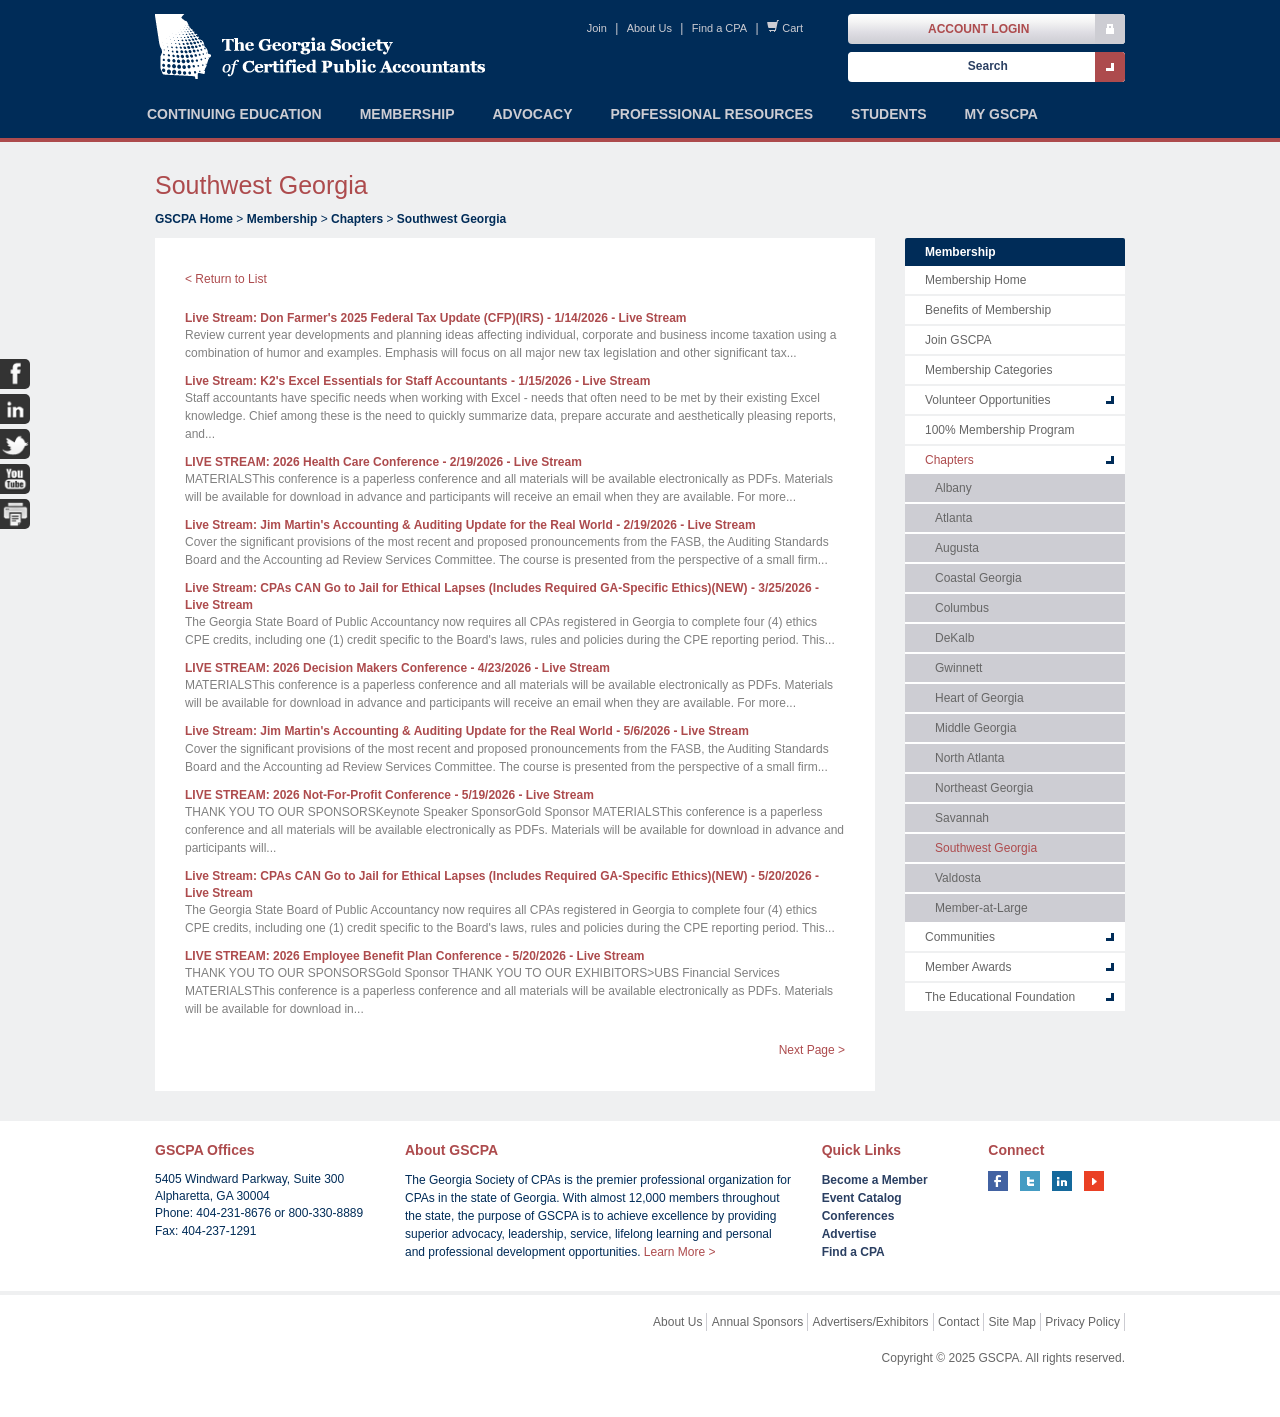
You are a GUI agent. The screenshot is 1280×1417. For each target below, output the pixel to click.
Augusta (957, 548)
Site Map (1012, 1322)
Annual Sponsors (757, 1322)
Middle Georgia (975, 728)
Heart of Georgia (979, 698)
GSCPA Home (194, 219)
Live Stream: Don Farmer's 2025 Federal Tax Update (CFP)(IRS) (436, 318)
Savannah (962, 818)
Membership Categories (988, 370)
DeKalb (954, 638)
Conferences (858, 1216)
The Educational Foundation (1000, 997)
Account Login (978, 29)
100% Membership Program (999, 430)
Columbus (962, 608)
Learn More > (680, 1252)
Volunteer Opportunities (987, 400)
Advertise (849, 1234)
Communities (960, 937)
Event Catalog (862, 1198)
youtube (1094, 1181)
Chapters (357, 219)
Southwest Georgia (451, 219)
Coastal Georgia (978, 578)
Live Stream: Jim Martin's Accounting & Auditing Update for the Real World (470, 525)
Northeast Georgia (984, 788)
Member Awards (968, 967)
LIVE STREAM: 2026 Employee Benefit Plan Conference (415, 956)
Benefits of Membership (988, 310)
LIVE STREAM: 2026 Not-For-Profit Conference (389, 795)
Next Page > (812, 1050)
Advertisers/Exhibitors (871, 1322)
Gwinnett (958, 668)
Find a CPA (719, 28)
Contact (958, 1322)
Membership (282, 219)
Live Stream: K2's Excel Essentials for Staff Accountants (417, 381)
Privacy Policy (1082, 1322)
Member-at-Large (981, 908)
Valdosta (958, 878)
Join (597, 28)
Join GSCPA (958, 340)
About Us (649, 28)
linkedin (1062, 1181)
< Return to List (226, 279)
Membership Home (975, 280)
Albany (953, 488)
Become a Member (875, 1180)
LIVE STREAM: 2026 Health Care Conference (383, 462)
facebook (998, 1181)
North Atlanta (969, 758)
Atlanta (953, 518)
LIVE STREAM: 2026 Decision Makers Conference (397, 668)
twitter (1030, 1181)
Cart (792, 28)
